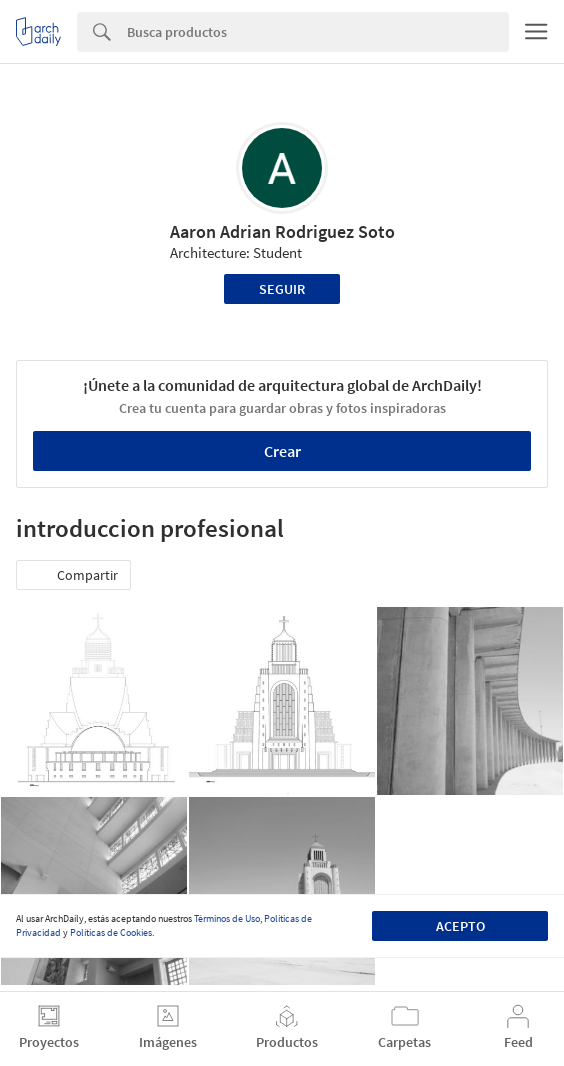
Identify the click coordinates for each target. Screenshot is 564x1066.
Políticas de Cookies (111, 932)
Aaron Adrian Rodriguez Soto (282, 231)
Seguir (282, 289)
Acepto (460, 926)
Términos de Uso (227, 918)
